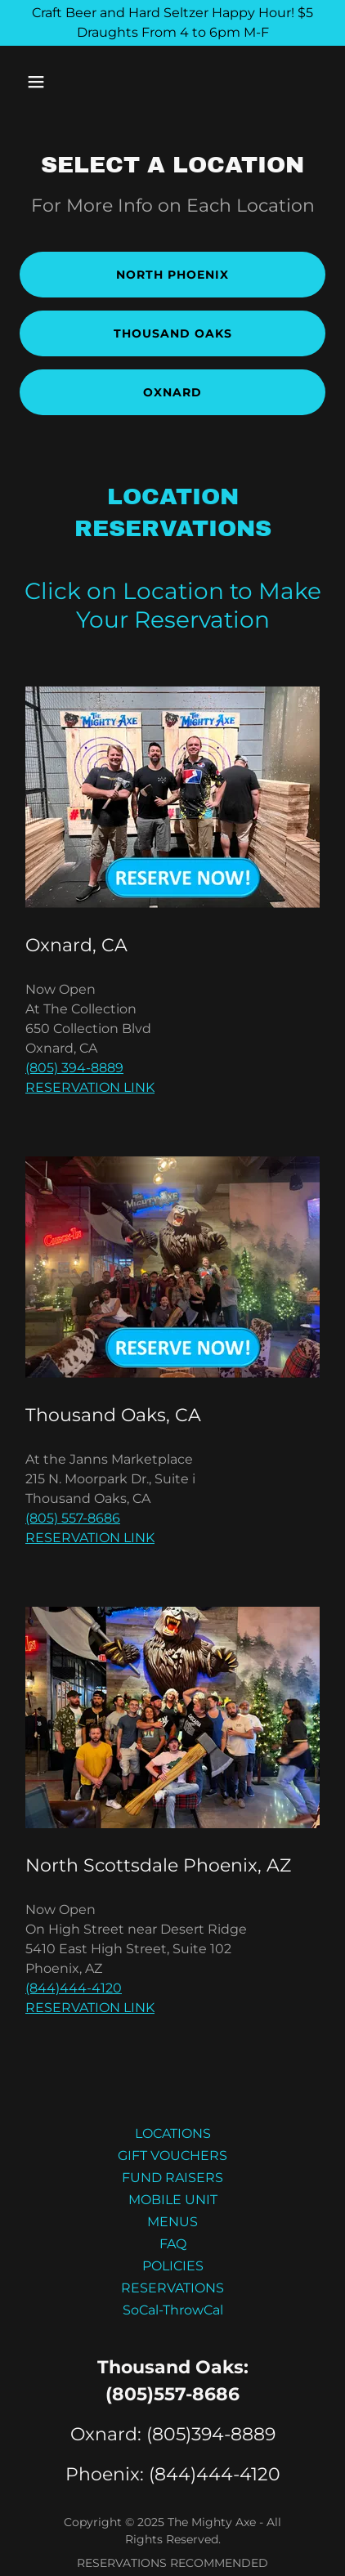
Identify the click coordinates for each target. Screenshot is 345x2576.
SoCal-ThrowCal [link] (173, 2310)
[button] (42, 81)
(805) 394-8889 (74, 1068)
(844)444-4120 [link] (214, 2474)
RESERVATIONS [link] (172, 2288)
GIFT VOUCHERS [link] (172, 2155)
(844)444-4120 (73, 1988)
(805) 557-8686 (72, 1518)
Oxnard (172, 392)
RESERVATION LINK (90, 1087)
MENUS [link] (172, 2221)
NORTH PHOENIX (172, 274)
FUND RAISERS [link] (172, 2177)
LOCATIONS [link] (173, 2133)
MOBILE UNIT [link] (172, 2199)
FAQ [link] (172, 2244)
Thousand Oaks (173, 333)
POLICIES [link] (173, 2266)
